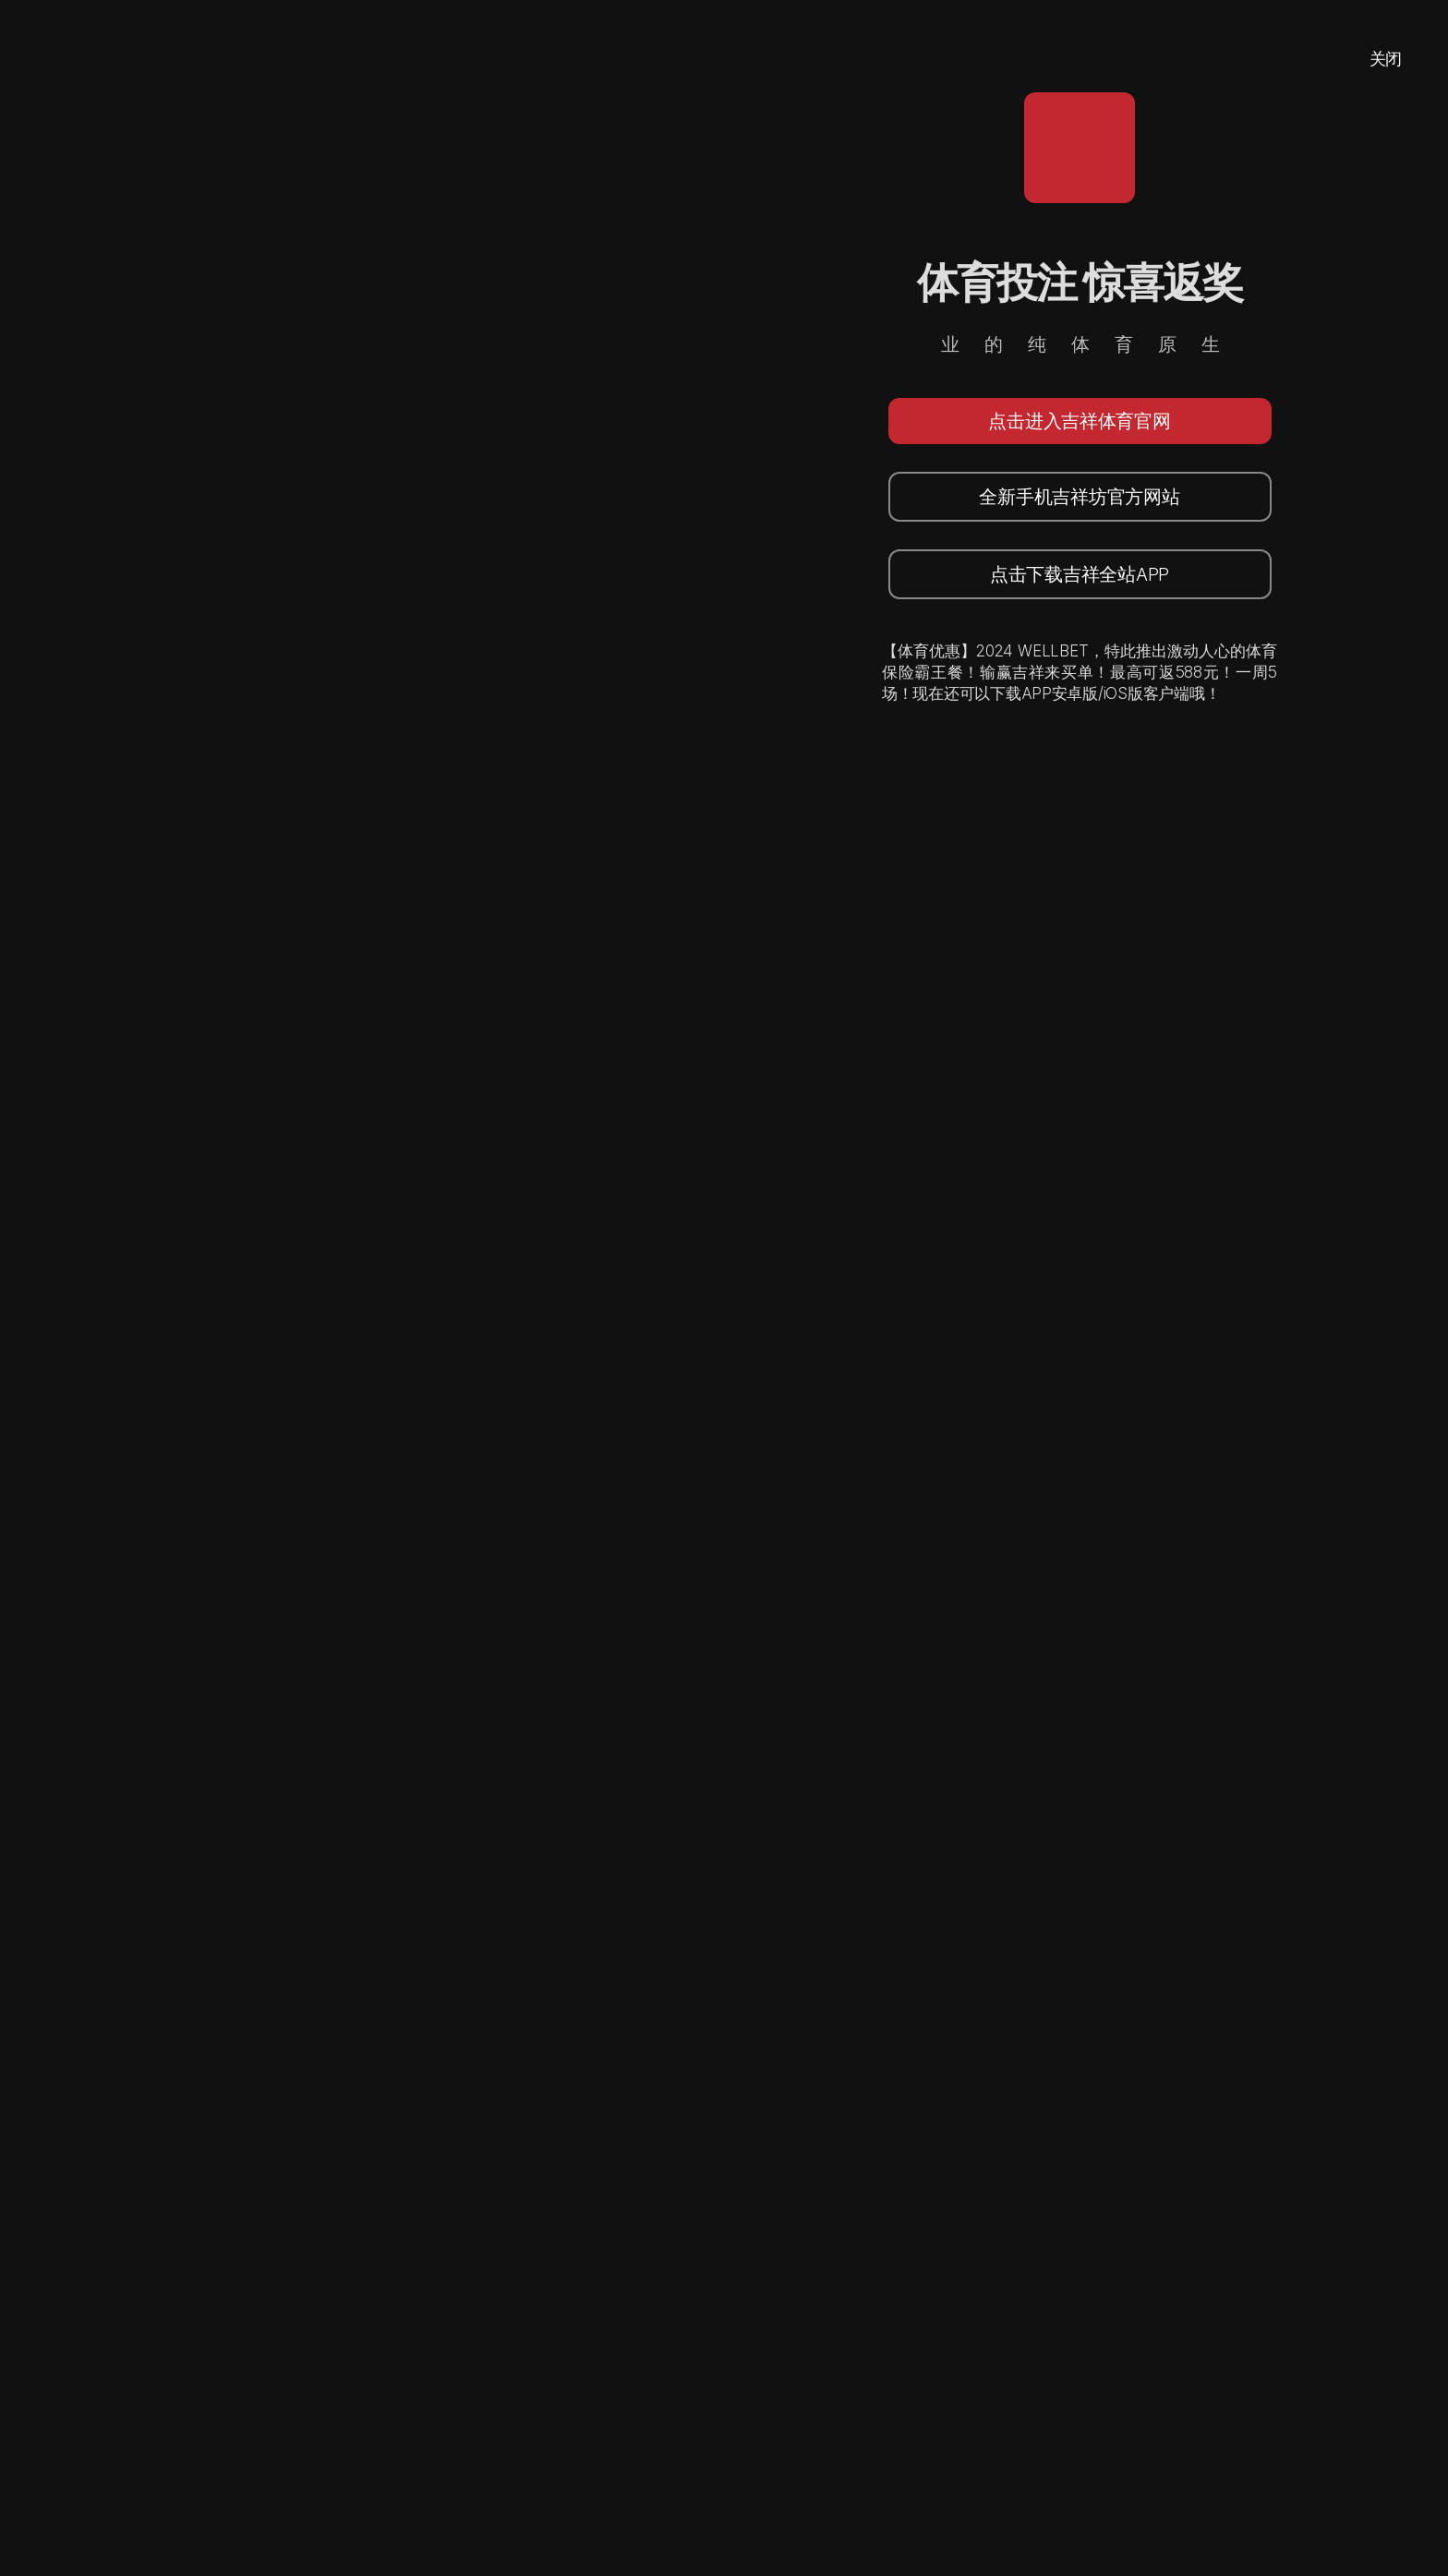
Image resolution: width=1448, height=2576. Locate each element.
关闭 (1386, 58)
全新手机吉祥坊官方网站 (1079, 497)
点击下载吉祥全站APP (1079, 574)
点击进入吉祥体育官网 (1079, 421)
